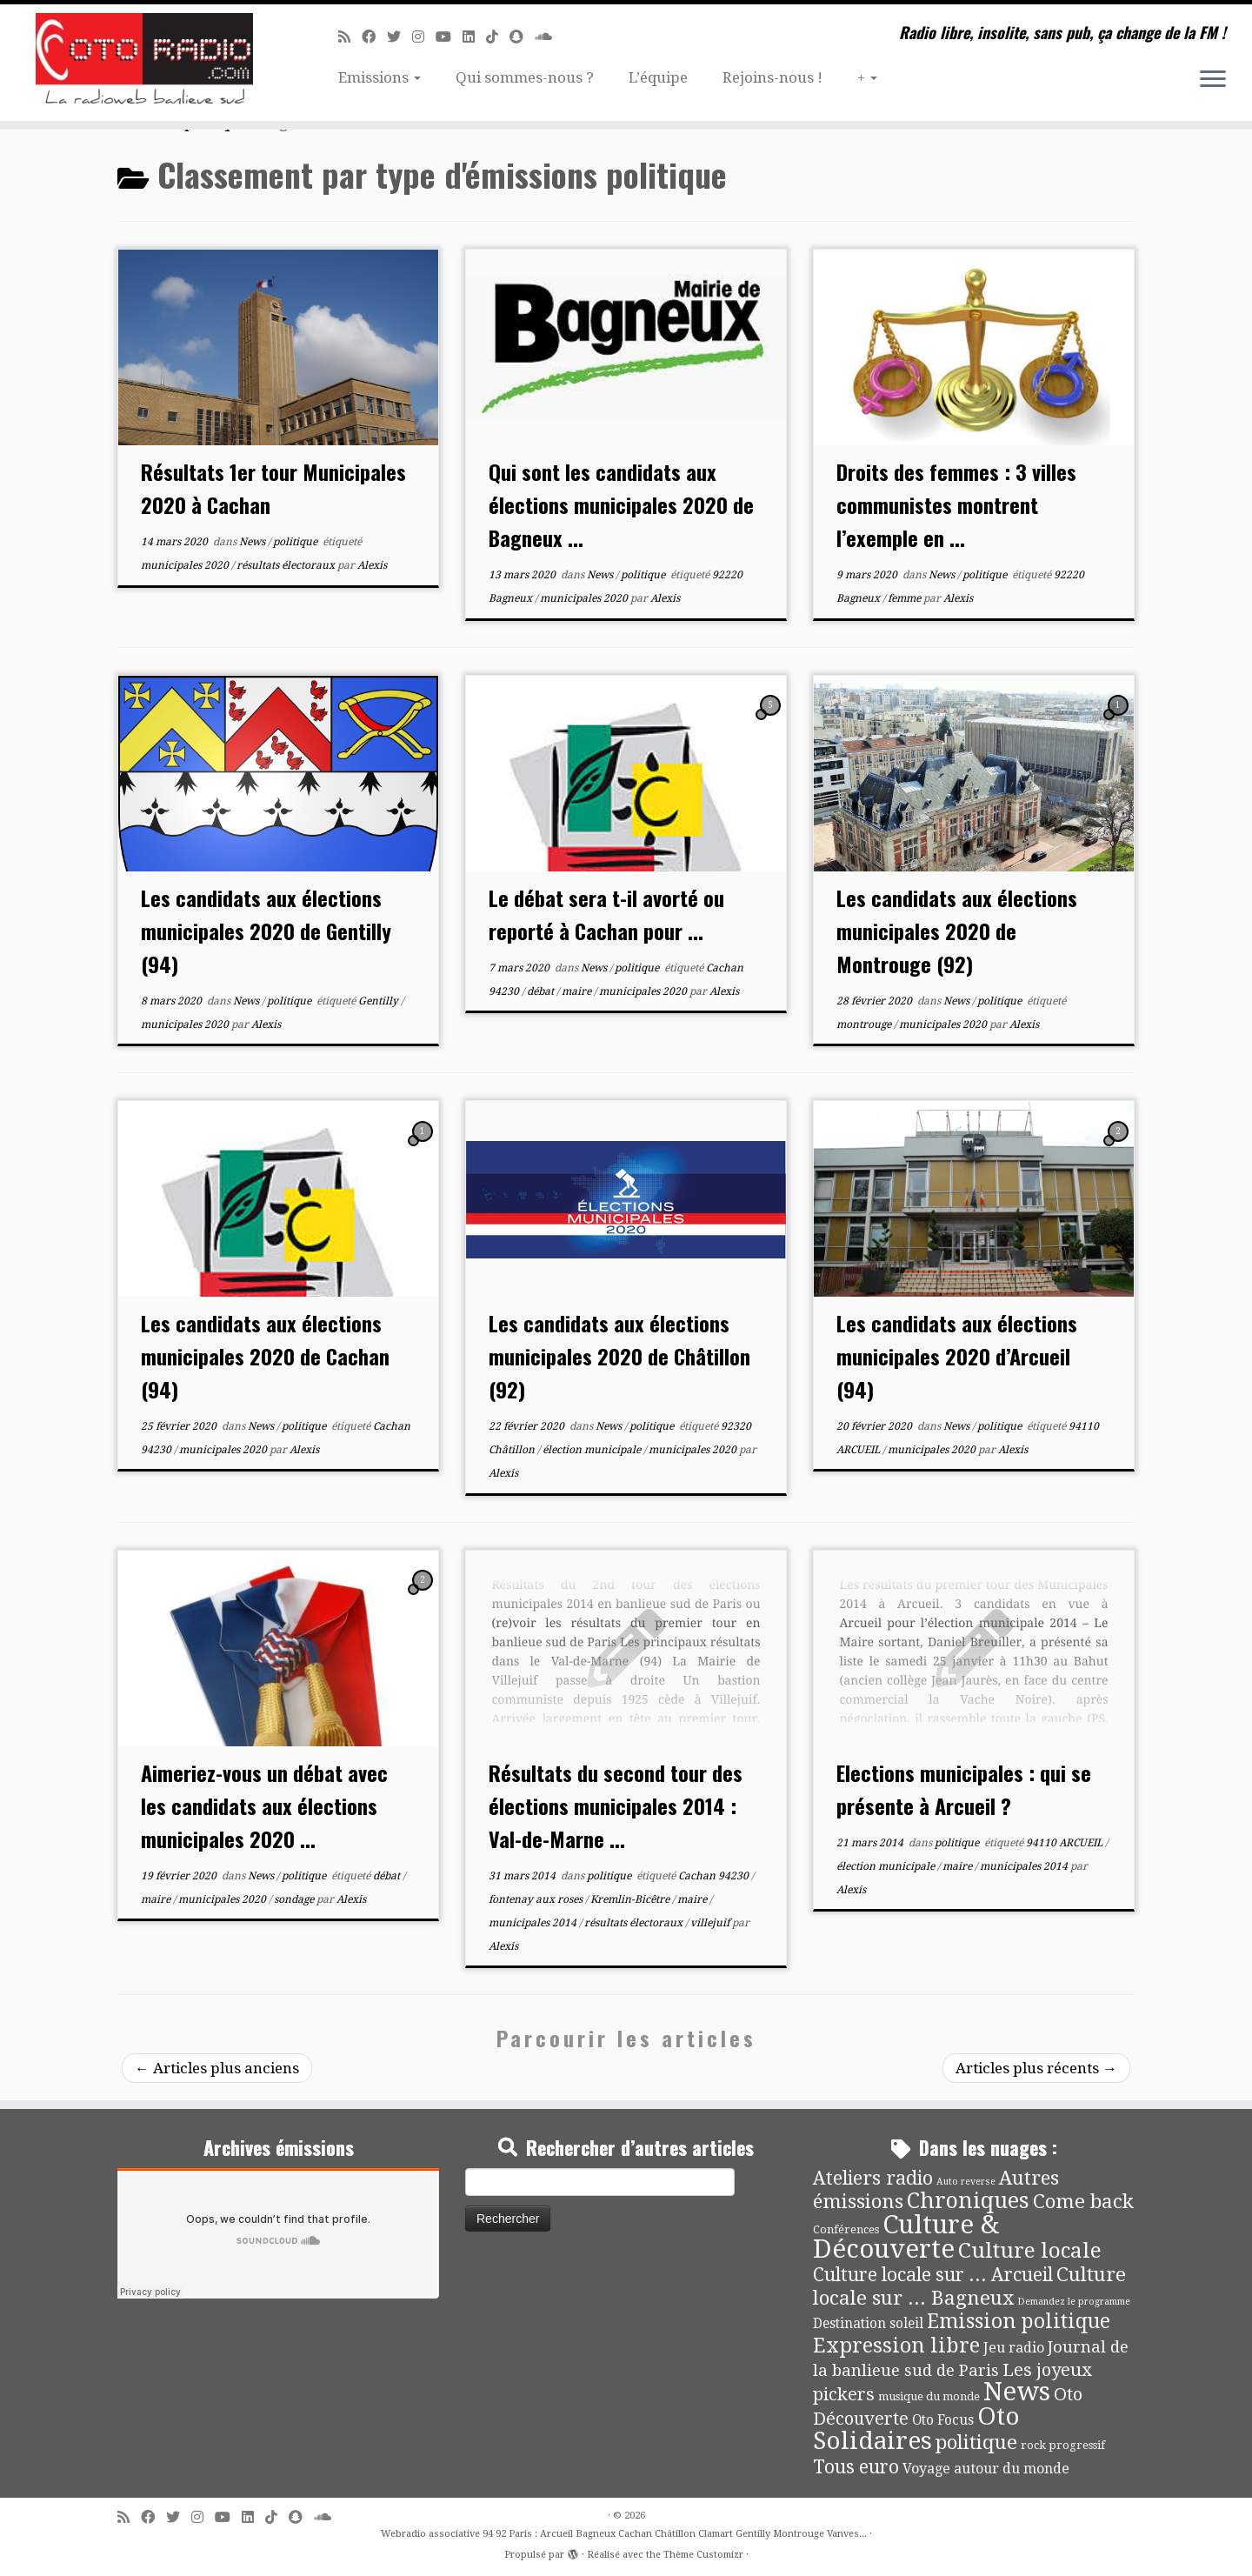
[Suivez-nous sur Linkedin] (474, 37)
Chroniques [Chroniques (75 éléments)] (968, 2200)
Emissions (379, 77)
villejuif (711, 1923)
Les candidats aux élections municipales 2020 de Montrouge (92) (956, 930)
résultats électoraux (286, 565)
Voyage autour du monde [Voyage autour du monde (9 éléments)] (985, 2468)
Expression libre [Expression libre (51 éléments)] (896, 2345)
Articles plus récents (1036, 2068)
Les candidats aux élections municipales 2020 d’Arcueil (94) (956, 1356)
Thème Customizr (703, 2554)
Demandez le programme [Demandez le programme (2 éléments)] (1073, 2301)
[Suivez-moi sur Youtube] (449, 37)
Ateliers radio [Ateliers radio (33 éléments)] (873, 2178)
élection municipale (593, 1450)
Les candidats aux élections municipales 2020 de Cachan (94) (265, 1356)
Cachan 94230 (714, 1876)
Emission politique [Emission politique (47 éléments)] (1018, 2321)
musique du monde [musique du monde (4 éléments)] (929, 2396)
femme (905, 598)
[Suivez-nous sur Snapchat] (522, 37)
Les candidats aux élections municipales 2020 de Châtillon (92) (619, 1356)
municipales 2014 (534, 1923)
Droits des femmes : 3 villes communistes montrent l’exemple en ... (956, 504)
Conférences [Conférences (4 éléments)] (846, 2229)
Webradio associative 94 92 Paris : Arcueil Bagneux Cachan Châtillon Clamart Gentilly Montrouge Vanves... (624, 2533)
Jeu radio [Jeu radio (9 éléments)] (1013, 2347)
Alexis (372, 565)
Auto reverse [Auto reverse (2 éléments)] (966, 2181)
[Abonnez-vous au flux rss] (350, 37)
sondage (295, 1899)
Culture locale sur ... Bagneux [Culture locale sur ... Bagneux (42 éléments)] (969, 2286)
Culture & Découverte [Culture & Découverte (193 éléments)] (906, 2237)
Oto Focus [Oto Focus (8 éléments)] (943, 2420)
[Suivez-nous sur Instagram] (424, 37)
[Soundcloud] (549, 37)
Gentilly (379, 1001)
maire (578, 991)
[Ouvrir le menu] (1213, 80)
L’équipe (658, 77)
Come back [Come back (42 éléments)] (1083, 2201)
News (253, 542)
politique (296, 542)
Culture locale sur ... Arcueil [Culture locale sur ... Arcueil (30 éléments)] (933, 2275)
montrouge (865, 1024)
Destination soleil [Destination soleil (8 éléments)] (868, 2324)
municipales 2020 (186, 565)
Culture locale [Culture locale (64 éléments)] (1030, 2250)
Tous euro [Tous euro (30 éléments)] (856, 2467)
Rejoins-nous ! (772, 77)
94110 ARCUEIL (1065, 1843)
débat (541, 991)
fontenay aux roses (537, 1899)
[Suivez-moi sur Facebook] (374, 37)
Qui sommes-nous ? (525, 77)
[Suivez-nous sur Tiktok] (497, 37)
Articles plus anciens (217, 2068)
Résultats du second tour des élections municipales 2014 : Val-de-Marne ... (616, 1805)
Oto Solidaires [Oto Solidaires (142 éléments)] (916, 2428)
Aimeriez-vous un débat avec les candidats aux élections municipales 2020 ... (264, 1805)
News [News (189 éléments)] (1016, 2391)
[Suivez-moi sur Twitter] (399, 37)
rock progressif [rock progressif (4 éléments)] (1063, 2445)
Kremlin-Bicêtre (631, 1899)
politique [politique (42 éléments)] (976, 2442)
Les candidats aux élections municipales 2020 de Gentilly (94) (266, 930)
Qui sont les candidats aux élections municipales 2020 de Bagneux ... (621, 504)
